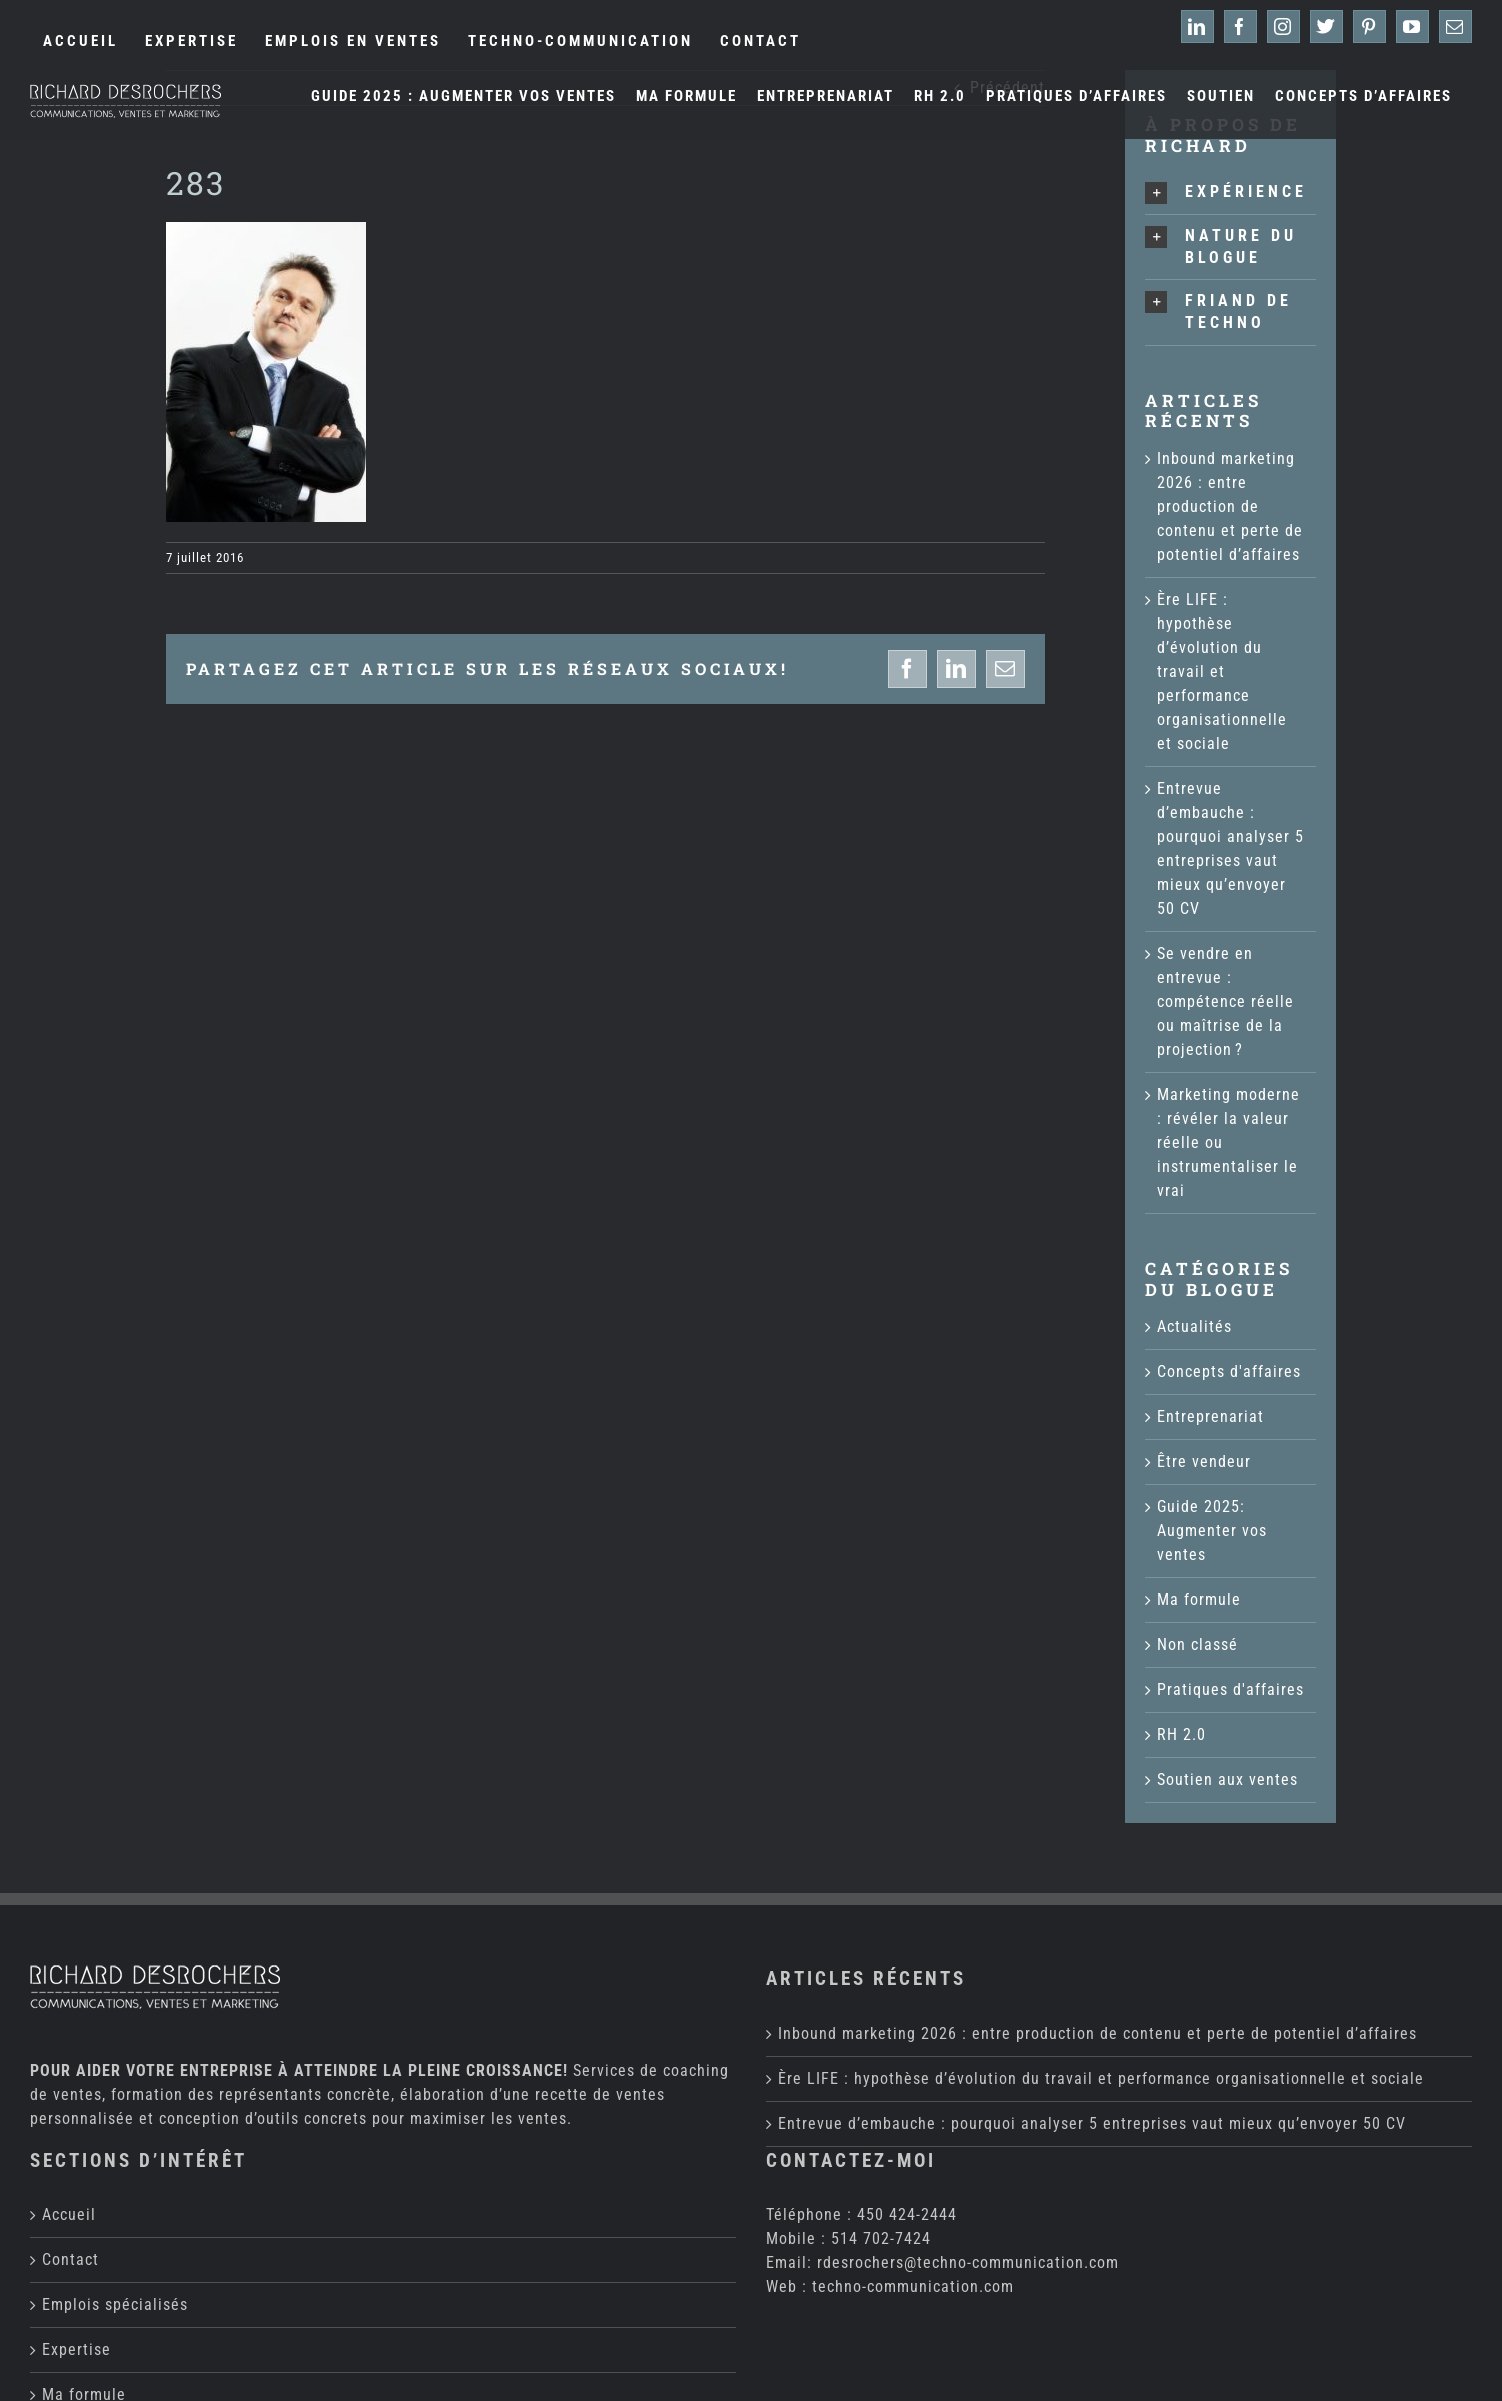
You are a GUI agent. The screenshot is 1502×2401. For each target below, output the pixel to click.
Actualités (1194, 1326)
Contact (70, 2132)
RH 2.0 (1181, 1734)
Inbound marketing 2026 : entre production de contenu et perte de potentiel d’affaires (1230, 506)
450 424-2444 (907, 2087)
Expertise (76, 2222)
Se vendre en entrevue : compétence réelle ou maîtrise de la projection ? (1225, 1001)
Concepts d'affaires (1229, 1371)
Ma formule (1199, 1599)
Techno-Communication (472, 2382)
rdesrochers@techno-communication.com (968, 2135)
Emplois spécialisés (115, 2177)
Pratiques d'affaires (1230, 1689)
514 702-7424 (881, 2111)
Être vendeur (1204, 1461)
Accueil (69, 2087)
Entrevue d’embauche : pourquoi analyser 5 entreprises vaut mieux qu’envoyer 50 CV (1092, 1996)
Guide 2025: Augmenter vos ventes (1212, 1530)
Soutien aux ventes (1227, 1779)
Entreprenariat (1210, 1416)
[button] (1230, 192)
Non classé (1197, 1644)
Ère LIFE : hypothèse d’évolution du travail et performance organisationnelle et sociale (1222, 671)
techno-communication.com (913, 2159)
